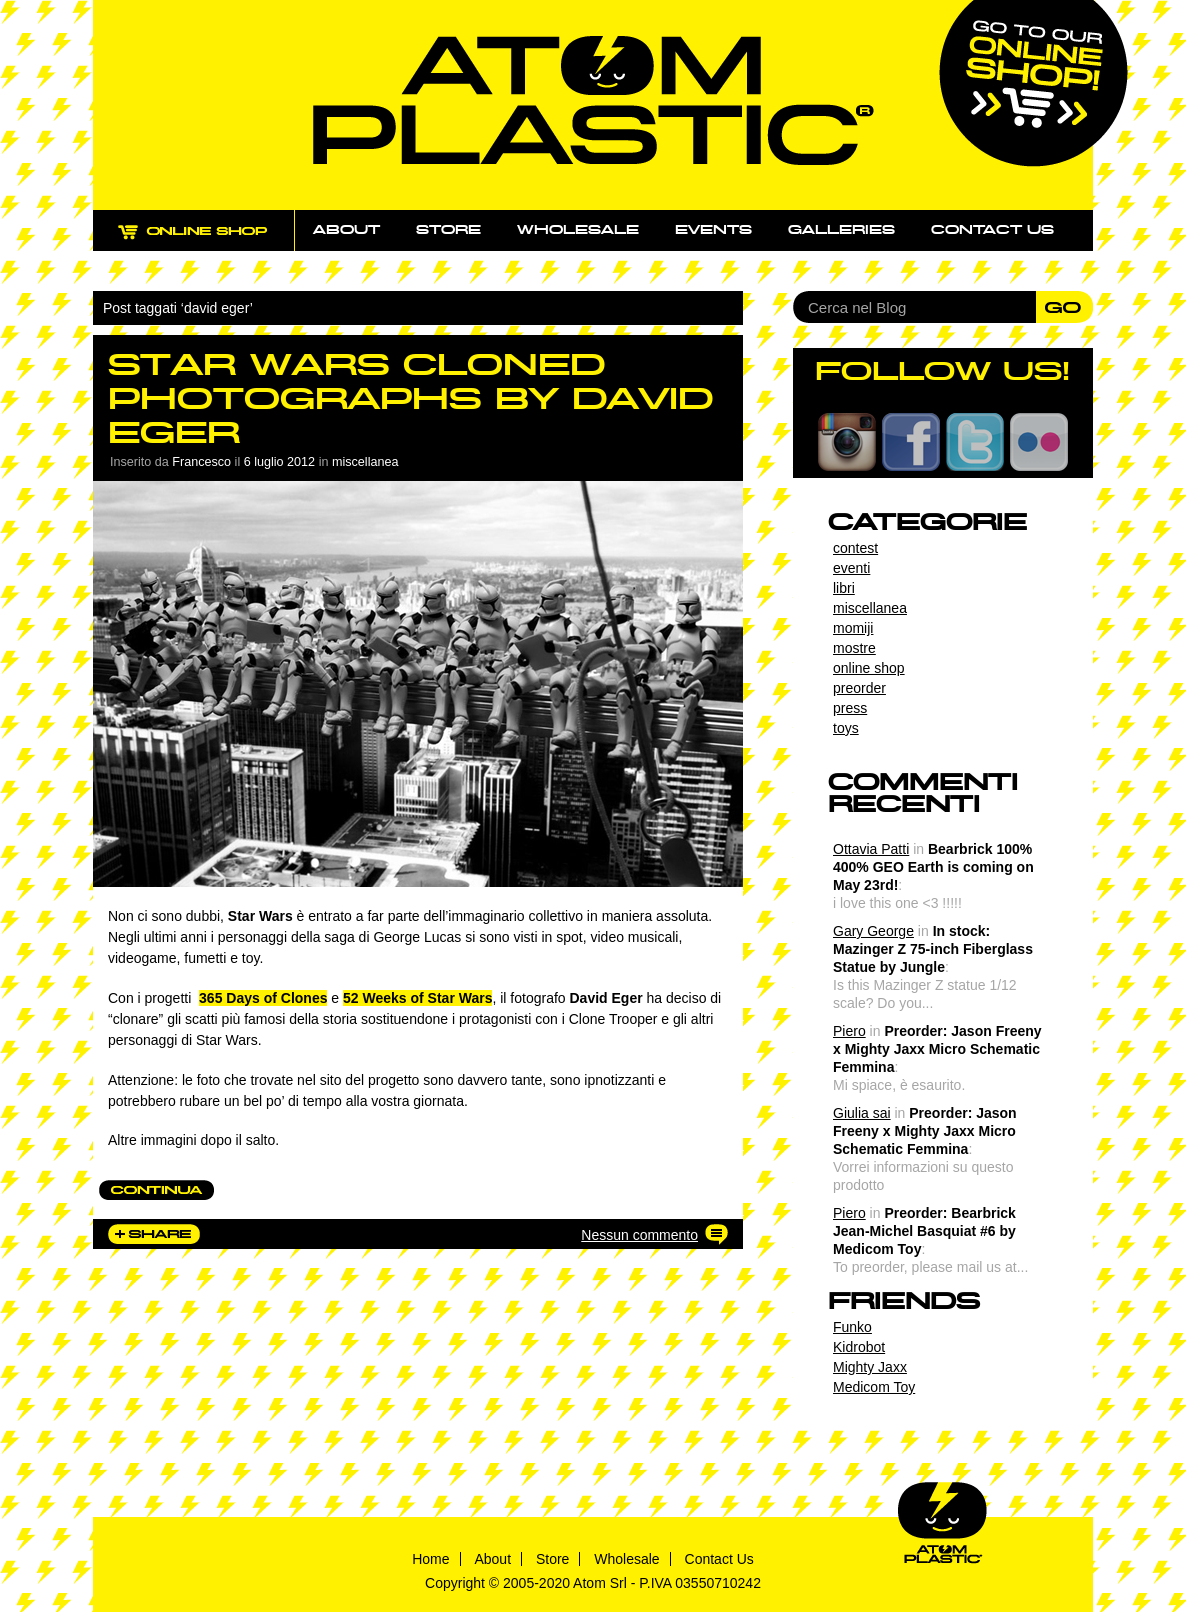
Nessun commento (639, 1235)
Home (430, 1559)
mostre (854, 648)
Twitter (975, 442)
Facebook (911, 442)
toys (846, 728)
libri (844, 588)
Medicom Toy (874, 1387)
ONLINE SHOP (211, 242)
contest (855, 548)
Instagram (847, 442)
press (850, 708)
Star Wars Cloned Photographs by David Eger (410, 398)
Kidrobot (859, 1347)
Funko (852, 1327)
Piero (849, 1031)
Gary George (873, 931)
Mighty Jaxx (870, 1367)
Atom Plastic (593, 100)
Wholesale (578, 230)
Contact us (992, 230)
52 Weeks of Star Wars (417, 998)
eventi (851, 568)
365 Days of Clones (263, 998)
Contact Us (719, 1559)
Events (713, 230)
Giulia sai (862, 1113)
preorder (859, 688)
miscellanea (365, 462)
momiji (853, 628)
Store (448, 230)
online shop (869, 668)
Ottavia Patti (871, 849)
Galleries (841, 230)
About (346, 230)
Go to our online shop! (1033, 83)
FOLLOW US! (942, 371)
